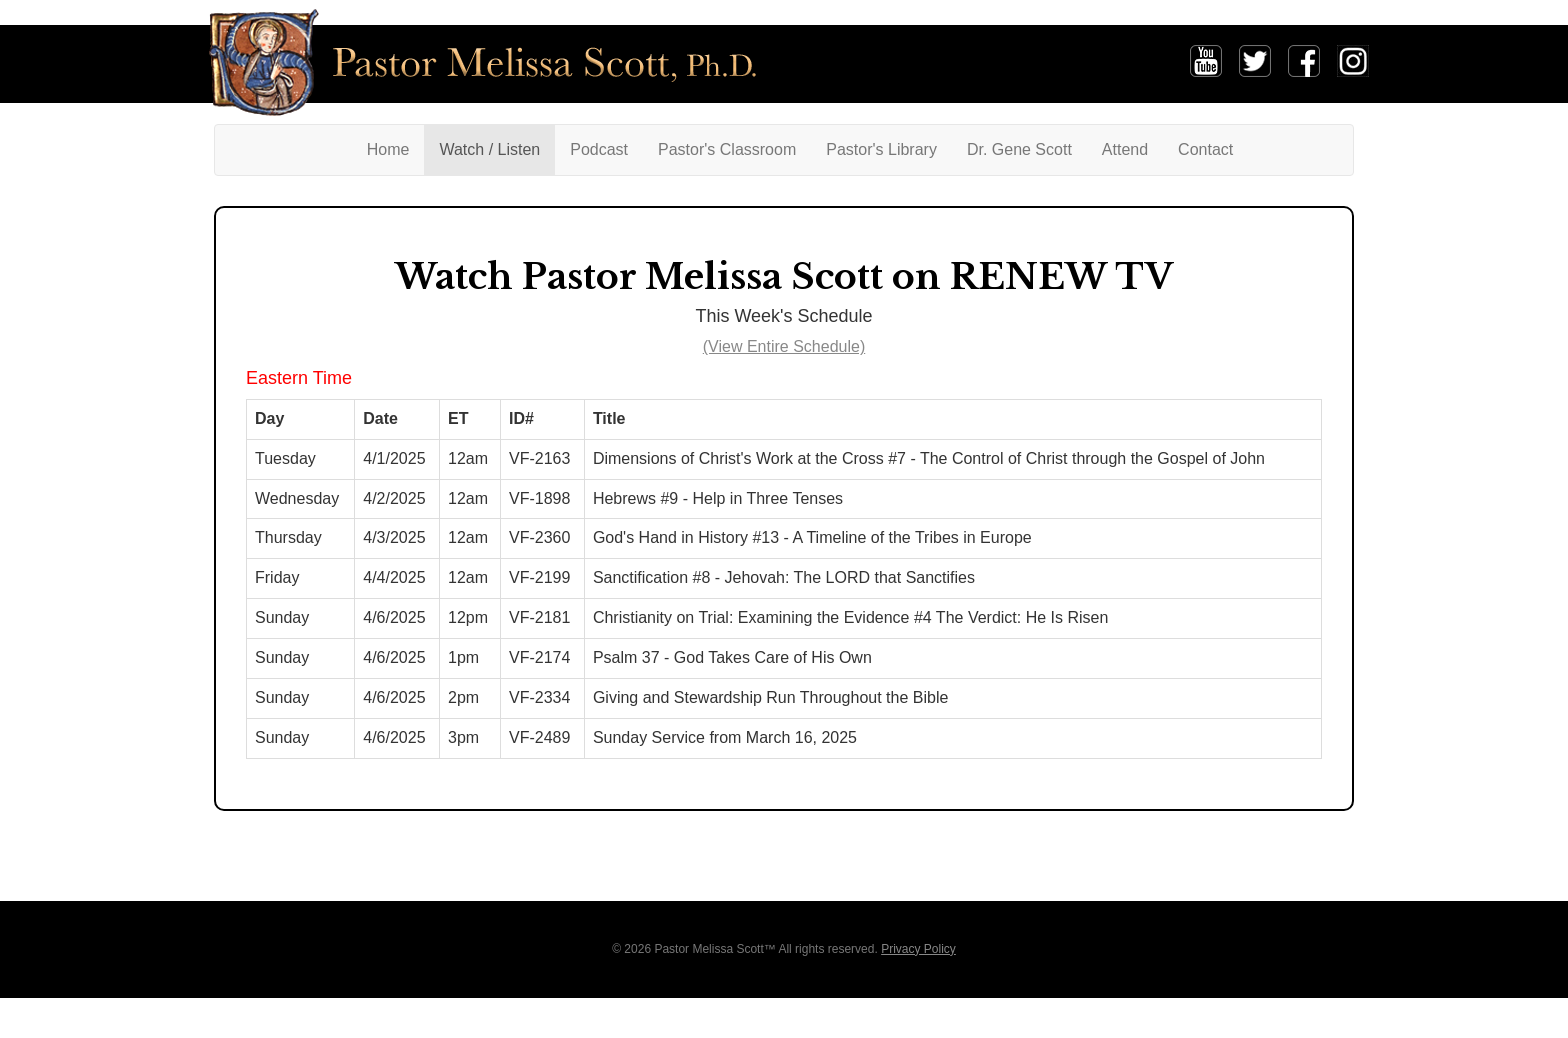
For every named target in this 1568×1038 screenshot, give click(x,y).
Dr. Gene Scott (1019, 149)
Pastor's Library (881, 149)
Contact (1205, 149)
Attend (1125, 149)
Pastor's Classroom (727, 149)
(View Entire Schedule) (784, 346)
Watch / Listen (489, 149)
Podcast (599, 149)
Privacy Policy (918, 949)
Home (396, 148)
